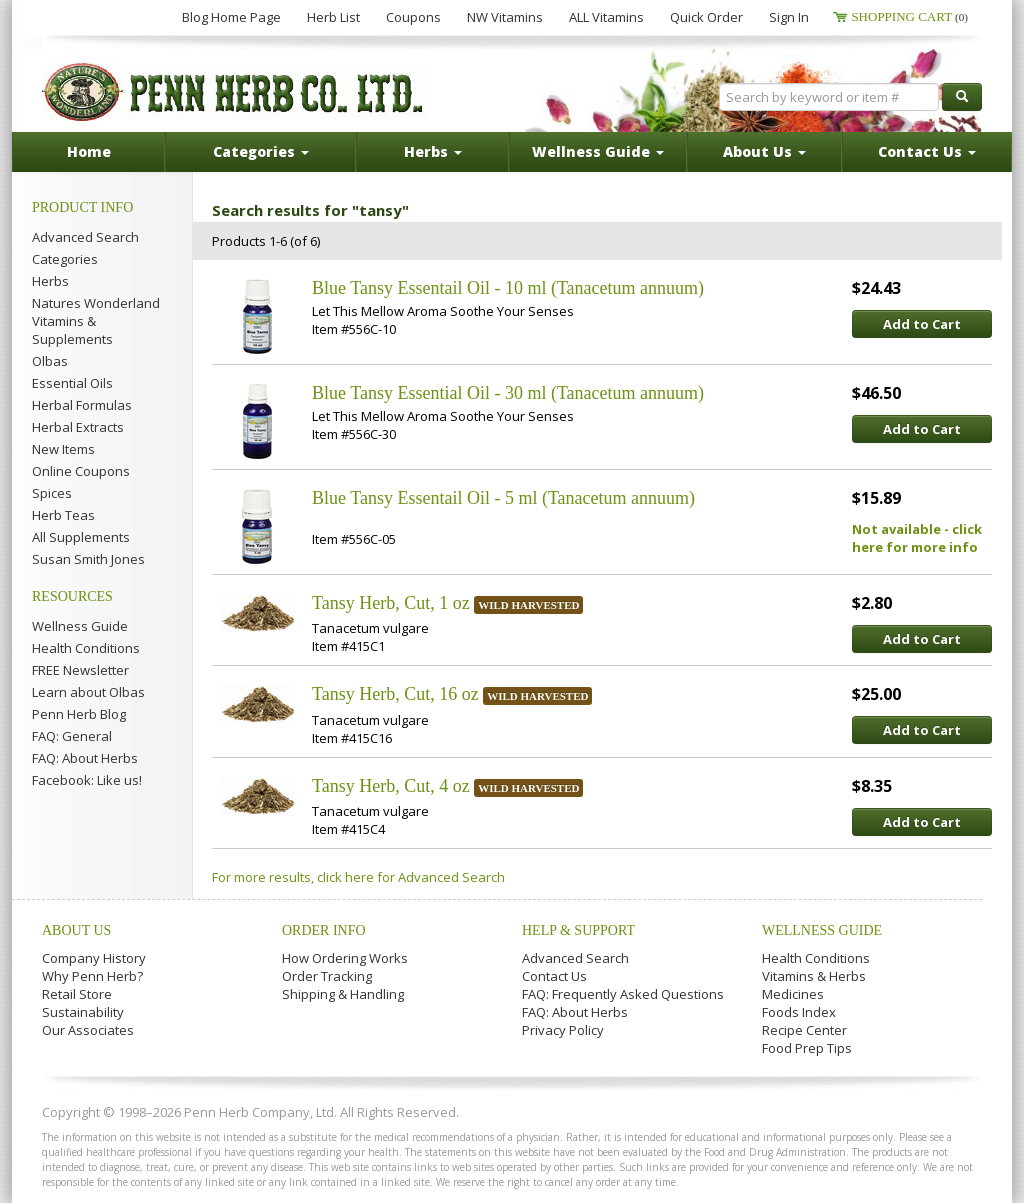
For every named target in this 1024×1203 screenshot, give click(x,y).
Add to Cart (922, 324)
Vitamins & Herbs (814, 976)
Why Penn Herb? (92, 976)
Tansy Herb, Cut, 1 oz (391, 603)
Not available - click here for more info (917, 538)
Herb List (333, 17)
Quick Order (706, 17)
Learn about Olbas (88, 692)
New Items (63, 449)
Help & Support (578, 930)
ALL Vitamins (606, 17)
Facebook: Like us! (87, 780)
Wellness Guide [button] (598, 151)
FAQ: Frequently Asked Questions (623, 994)
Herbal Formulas (82, 405)
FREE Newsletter (80, 670)
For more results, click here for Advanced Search (358, 877)
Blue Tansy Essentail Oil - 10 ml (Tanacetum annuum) (508, 288)
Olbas (50, 361)
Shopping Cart (909, 16)
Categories (65, 259)
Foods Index (799, 1012)
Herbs (50, 281)
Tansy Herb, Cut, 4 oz (391, 786)
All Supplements (81, 537)
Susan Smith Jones (88, 559)
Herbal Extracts (78, 427)
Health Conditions (86, 648)
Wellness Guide (80, 626)
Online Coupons (81, 471)
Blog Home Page (231, 17)
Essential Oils (72, 383)
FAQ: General (72, 736)
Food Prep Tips (807, 1048)
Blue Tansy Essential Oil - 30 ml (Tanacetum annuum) (508, 393)
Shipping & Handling (343, 994)
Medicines (793, 994)
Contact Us (554, 976)
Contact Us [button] (927, 151)
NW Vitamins (505, 17)
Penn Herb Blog (79, 714)
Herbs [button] (433, 151)
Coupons (413, 17)
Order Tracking (327, 976)
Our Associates (88, 1030)
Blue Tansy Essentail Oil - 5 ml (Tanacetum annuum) (503, 498)
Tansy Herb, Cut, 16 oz (395, 694)
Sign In (789, 17)
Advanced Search (85, 237)
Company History (94, 958)
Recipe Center (804, 1030)
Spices (52, 493)
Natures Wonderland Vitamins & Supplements (96, 321)
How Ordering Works (345, 958)
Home (89, 151)
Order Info (324, 930)
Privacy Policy (563, 1030)
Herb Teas (63, 515)
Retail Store (77, 994)
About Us (76, 930)
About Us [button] (764, 151)
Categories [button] (261, 151)
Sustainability (83, 1012)
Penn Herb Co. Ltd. (234, 92)
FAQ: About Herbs (85, 758)
